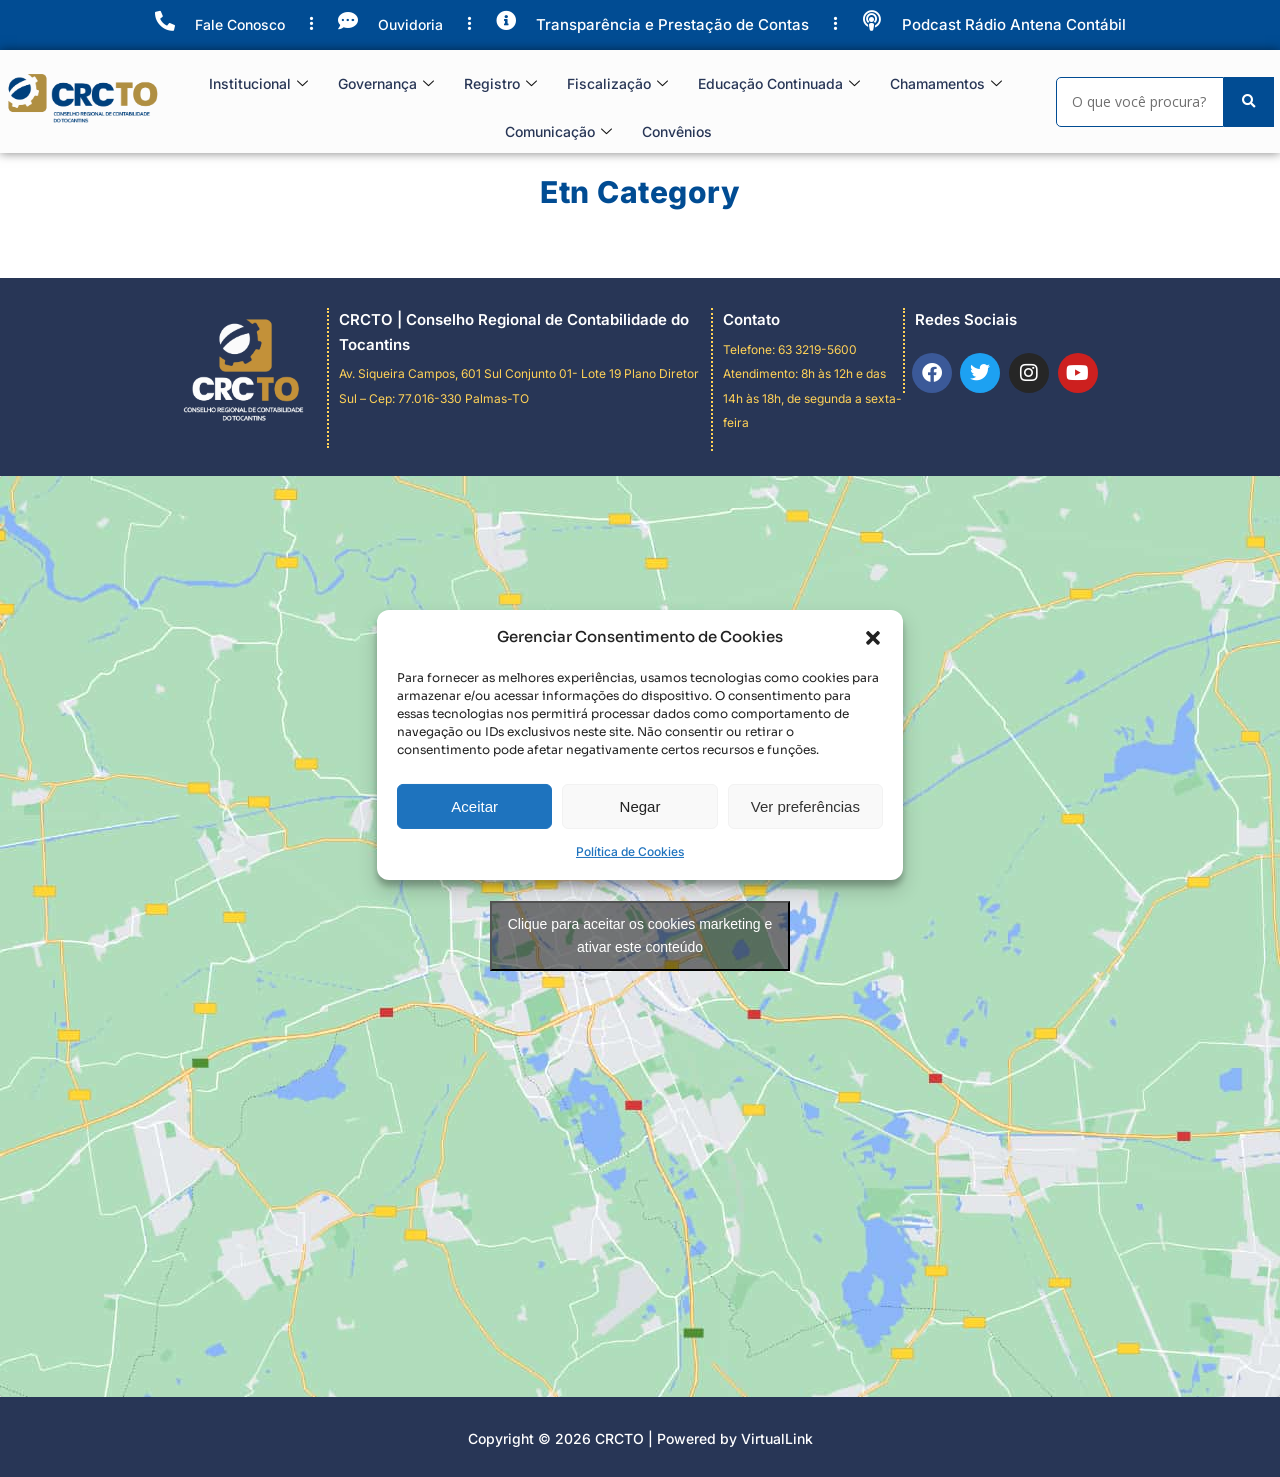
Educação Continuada (779, 84)
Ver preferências (805, 958)
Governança (386, 84)
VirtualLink (777, 1438)
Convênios (677, 131)
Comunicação (558, 132)
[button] (873, 789)
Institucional (258, 84)
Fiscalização (617, 84)
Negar (640, 958)
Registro (500, 84)
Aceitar (474, 958)
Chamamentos (946, 84)
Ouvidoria (410, 24)
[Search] (1140, 102)
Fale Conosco (240, 24)
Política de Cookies (630, 1004)
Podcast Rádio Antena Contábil (1014, 24)
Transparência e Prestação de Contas (672, 24)
